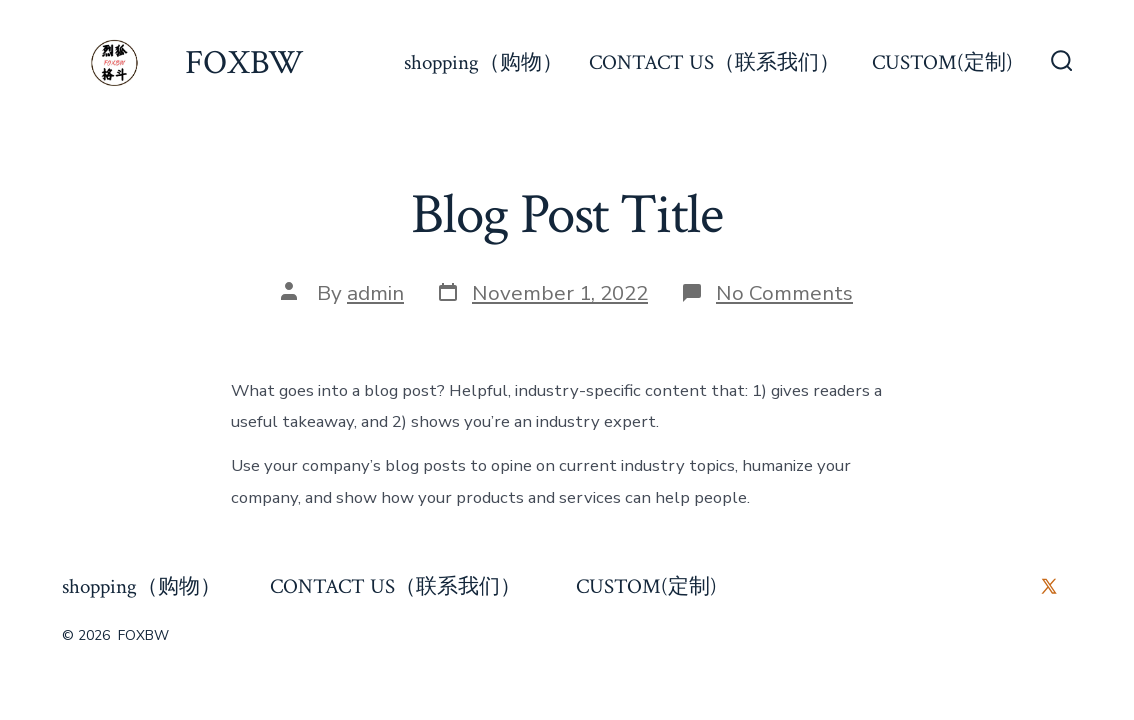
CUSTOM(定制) (942, 62)
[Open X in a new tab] (1049, 586)
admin (375, 293)
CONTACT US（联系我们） (717, 62)
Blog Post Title (566, 215)
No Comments (784, 293)
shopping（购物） (483, 62)
